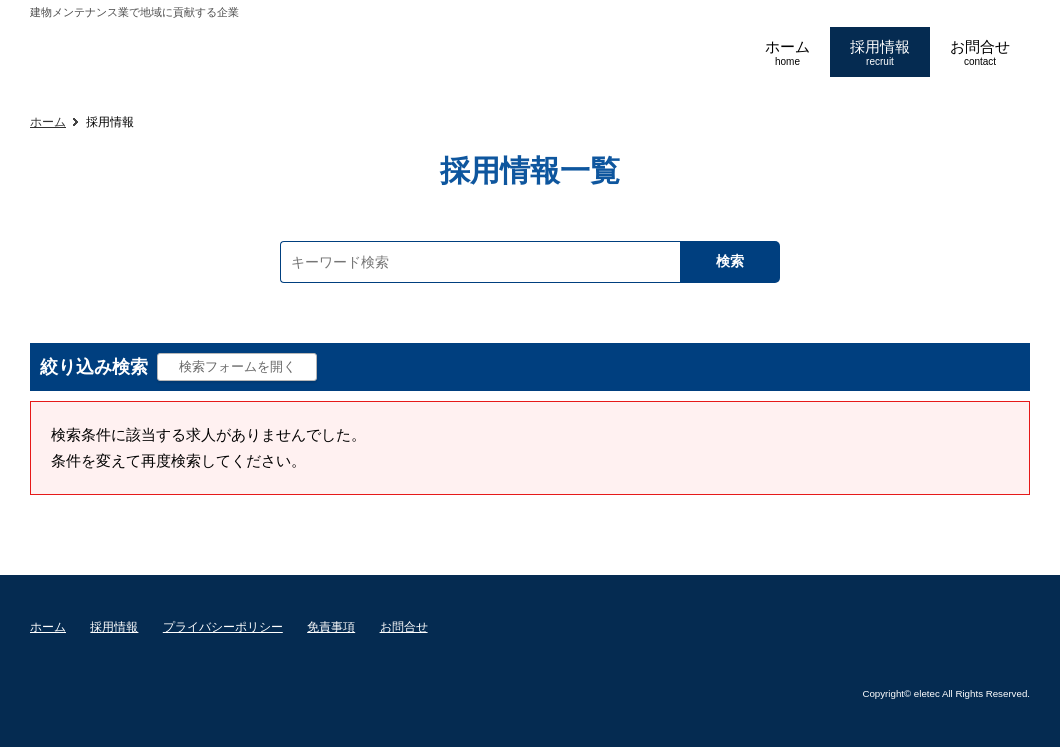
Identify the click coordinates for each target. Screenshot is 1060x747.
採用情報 (114, 627)
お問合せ (404, 627)
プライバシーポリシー (223, 627)
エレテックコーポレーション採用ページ (248, 53)
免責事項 (331, 627)
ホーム (48, 122)
